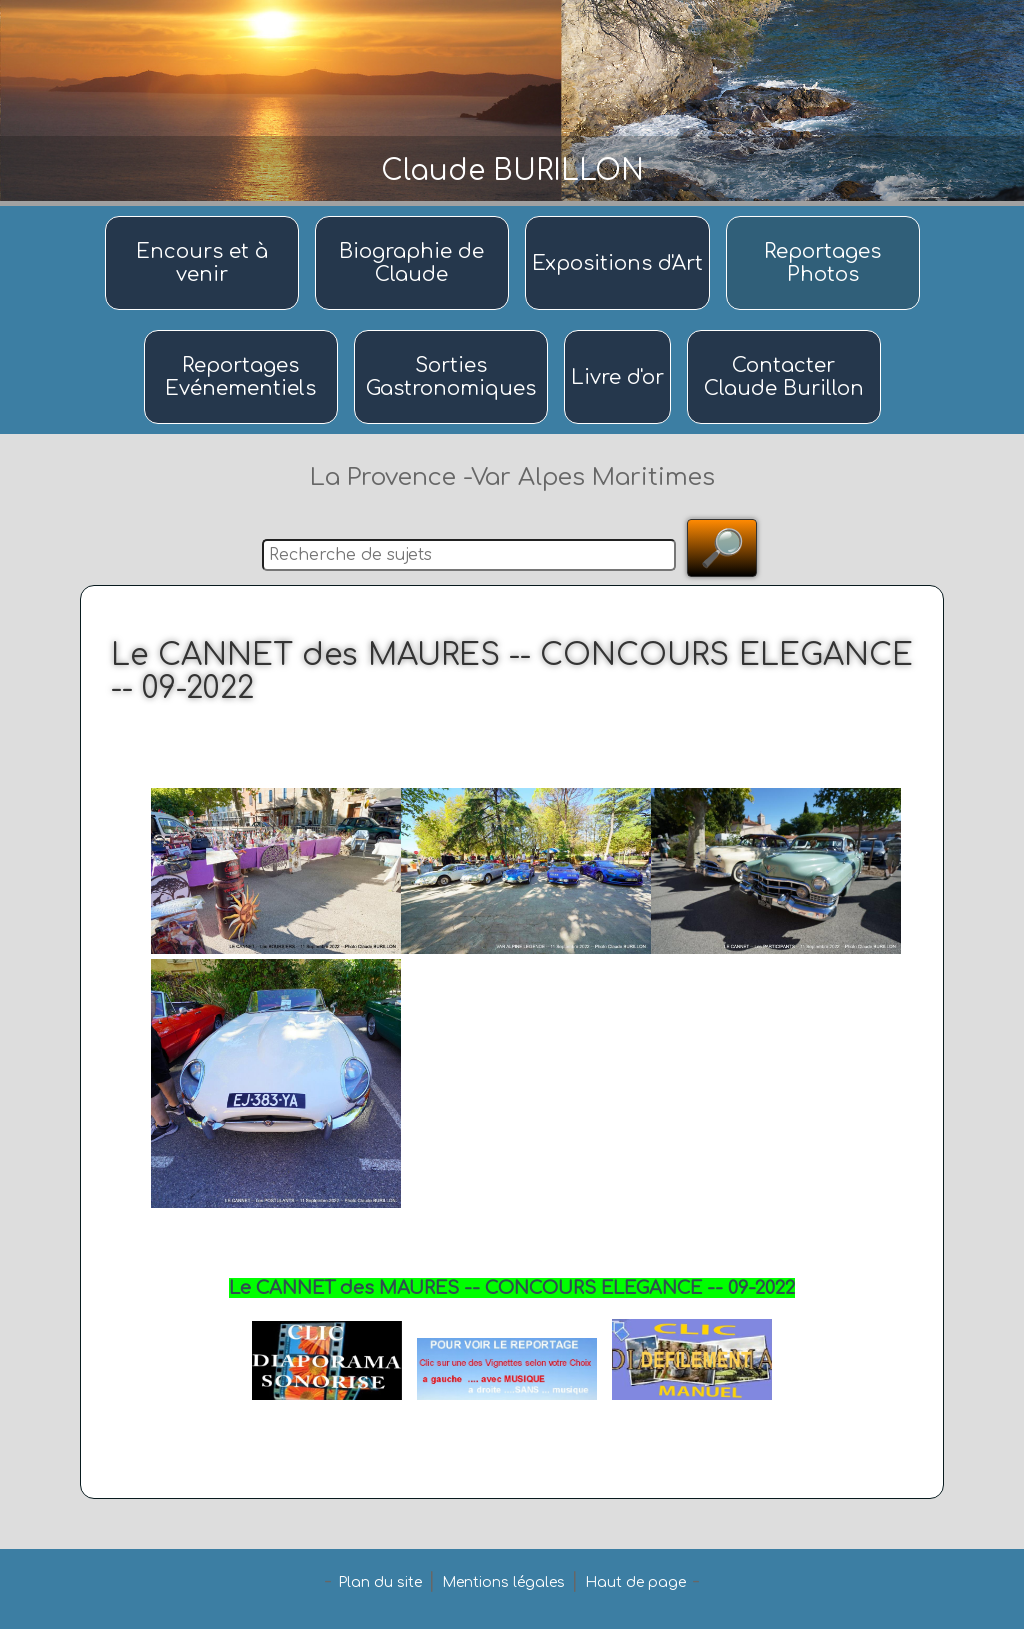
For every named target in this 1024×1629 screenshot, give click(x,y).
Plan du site (380, 1582)
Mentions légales (503, 1582)
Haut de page (635, 1582)
